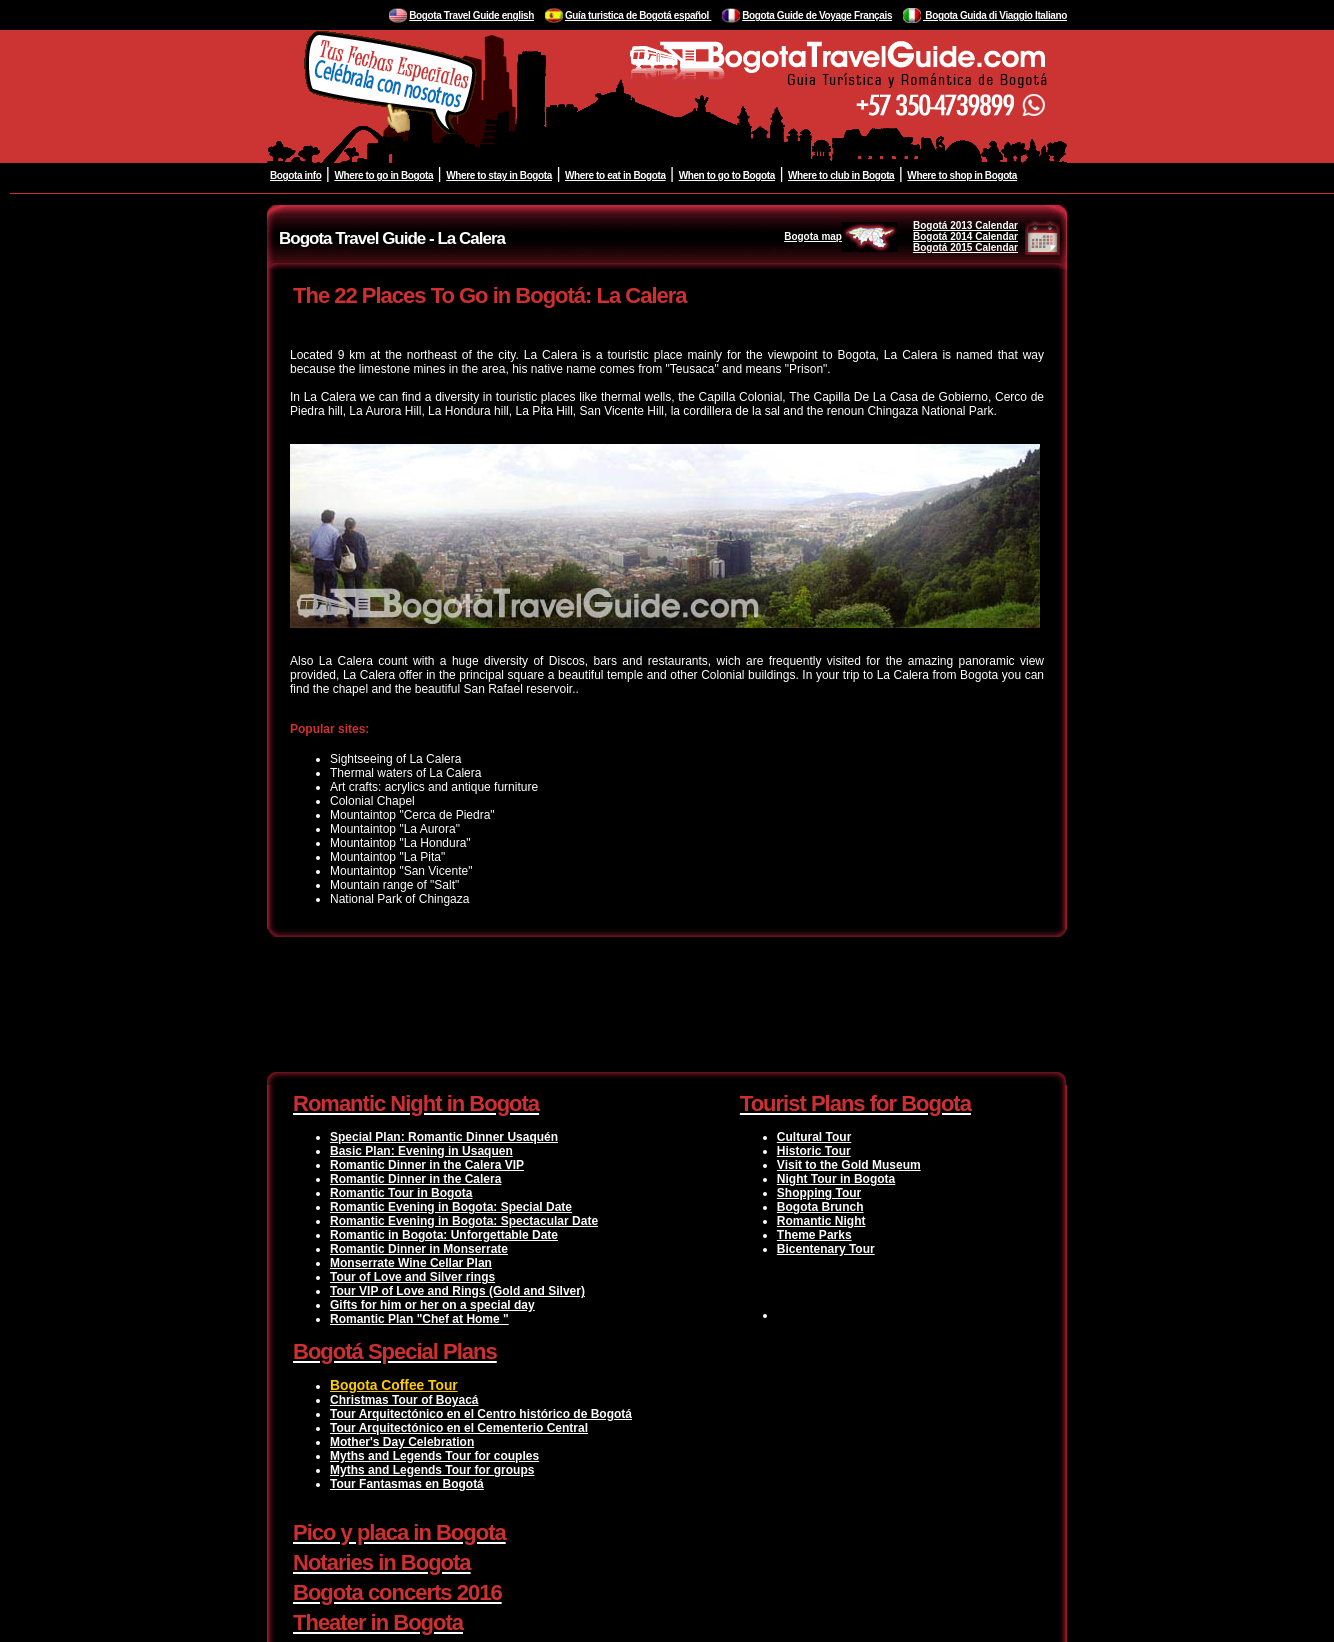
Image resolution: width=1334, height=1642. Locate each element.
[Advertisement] (667, 1008)
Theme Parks (814, 1235)
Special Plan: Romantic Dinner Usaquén (444, 1137)
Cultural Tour (814, 1137)
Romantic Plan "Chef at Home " (419, 1319)
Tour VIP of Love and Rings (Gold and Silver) (457, 1291)
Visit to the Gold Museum (849, 1165)
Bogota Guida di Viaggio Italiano (995, 15)
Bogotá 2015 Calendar (965, 247)
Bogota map (841, 236)
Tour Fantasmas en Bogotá (407, 1484)
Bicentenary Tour (826, 1249)
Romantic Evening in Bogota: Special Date (451, 1207)
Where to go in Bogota (383, 175)
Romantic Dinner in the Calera (415, 1179)
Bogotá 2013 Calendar (965, 225)
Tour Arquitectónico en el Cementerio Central (459, 1428)
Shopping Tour (819, 1193)
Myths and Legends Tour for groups (432, 1470)
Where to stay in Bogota (499, 175)
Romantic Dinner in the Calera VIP (427, 1165)
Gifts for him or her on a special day (432, 1305)
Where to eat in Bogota (615, 175)
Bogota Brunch (820, 1207)
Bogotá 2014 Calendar (965, 236)
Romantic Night (821, 1221)
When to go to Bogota (727, 175)
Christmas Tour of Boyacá (404, 1400)
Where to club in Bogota (841, 175)
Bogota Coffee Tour (394, 1385)
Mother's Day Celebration (402, 1442)
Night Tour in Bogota (836, 1179)
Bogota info (295, 175)
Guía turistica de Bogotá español (638, 15)
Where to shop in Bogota (962, 175)
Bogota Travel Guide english (471, 15)
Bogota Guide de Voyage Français (817, 15)
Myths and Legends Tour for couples (434, 1456)
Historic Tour (814, 1151)
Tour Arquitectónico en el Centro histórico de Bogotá (481, 1414)
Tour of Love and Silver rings (412, 1277)
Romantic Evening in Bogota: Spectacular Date (464, 1221)
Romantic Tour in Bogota (401, 1193)
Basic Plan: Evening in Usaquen (421, 1151)
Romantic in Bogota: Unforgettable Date (444, 1235)
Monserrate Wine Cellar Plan (411, 1263)
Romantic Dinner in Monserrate (419, 1249)
